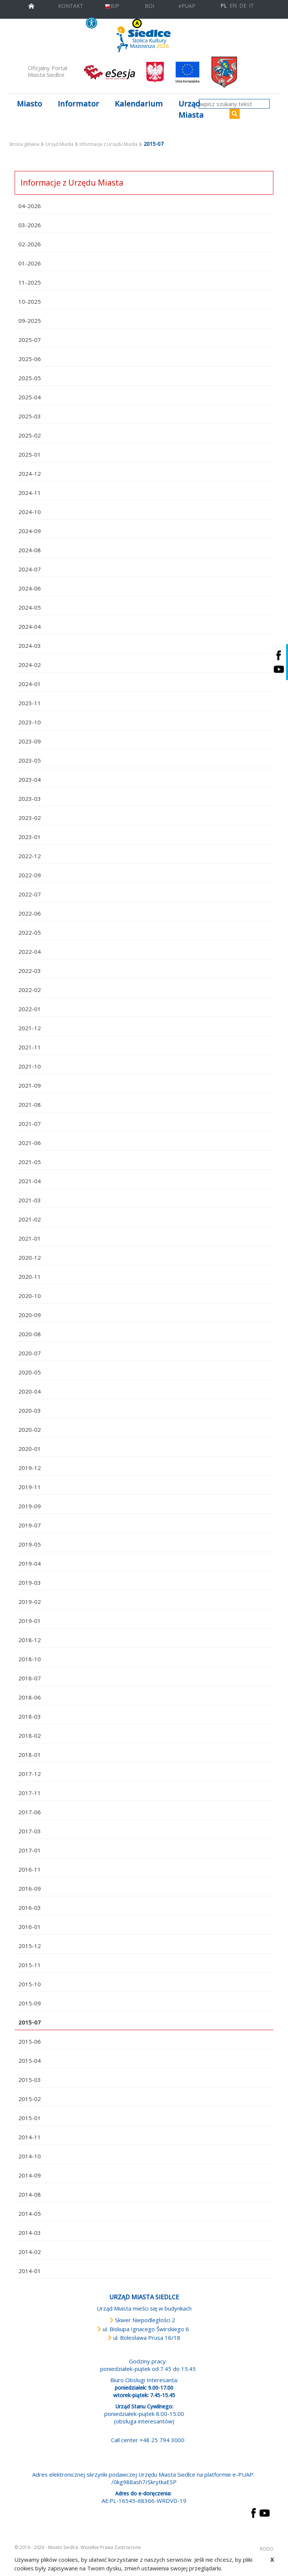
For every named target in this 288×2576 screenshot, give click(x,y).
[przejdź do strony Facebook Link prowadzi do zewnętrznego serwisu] (253, 2512)
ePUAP (186, 5)
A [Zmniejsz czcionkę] (175, 23)
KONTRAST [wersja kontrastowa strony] (122, 23)
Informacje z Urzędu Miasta (109, 144)
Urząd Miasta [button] (191, 109)
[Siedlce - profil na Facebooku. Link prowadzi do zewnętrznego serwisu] (278, 655)
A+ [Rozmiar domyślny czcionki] (181, 23)
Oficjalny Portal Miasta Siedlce (47, 71)
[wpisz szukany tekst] (234, 104)
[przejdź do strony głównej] (31, 5)
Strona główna (24, 144)
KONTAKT (70, 5)
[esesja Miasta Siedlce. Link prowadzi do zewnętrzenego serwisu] (109, 71)
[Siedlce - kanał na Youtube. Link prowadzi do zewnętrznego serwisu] (278, 669)
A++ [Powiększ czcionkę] (191, 23)
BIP (112, 5)
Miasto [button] (29, 104)
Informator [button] (78, 104)
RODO (266, 2549)
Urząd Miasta (59, 144)
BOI (149, 5)
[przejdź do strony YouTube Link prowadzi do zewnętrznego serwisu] (265, 2512)
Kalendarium (139, 104)
